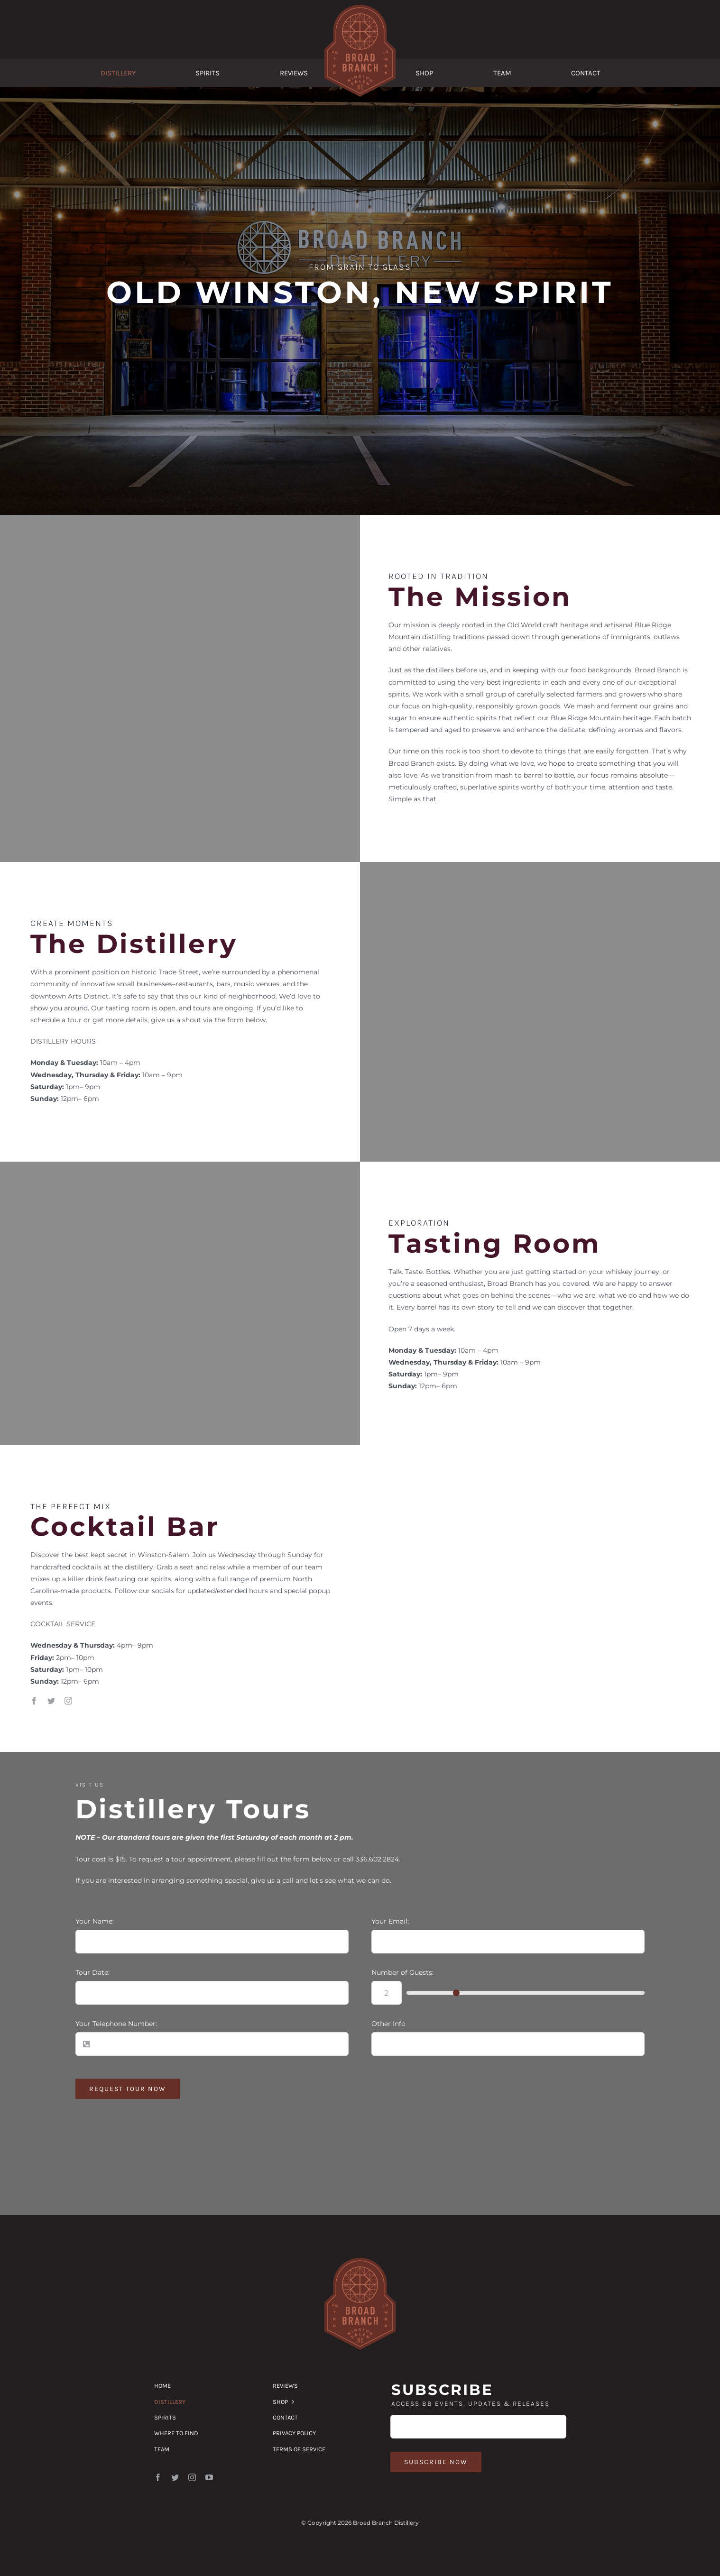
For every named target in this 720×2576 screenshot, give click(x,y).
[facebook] (34, 1701)
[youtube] (209, 2477)
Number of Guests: (402, 1972)
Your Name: (94, 1921)
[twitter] (51, 1701)
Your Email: (390, 1921)
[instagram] (68, 1701)
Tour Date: (92, 1972)
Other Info (388, 2023)
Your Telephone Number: (116, 2023)
